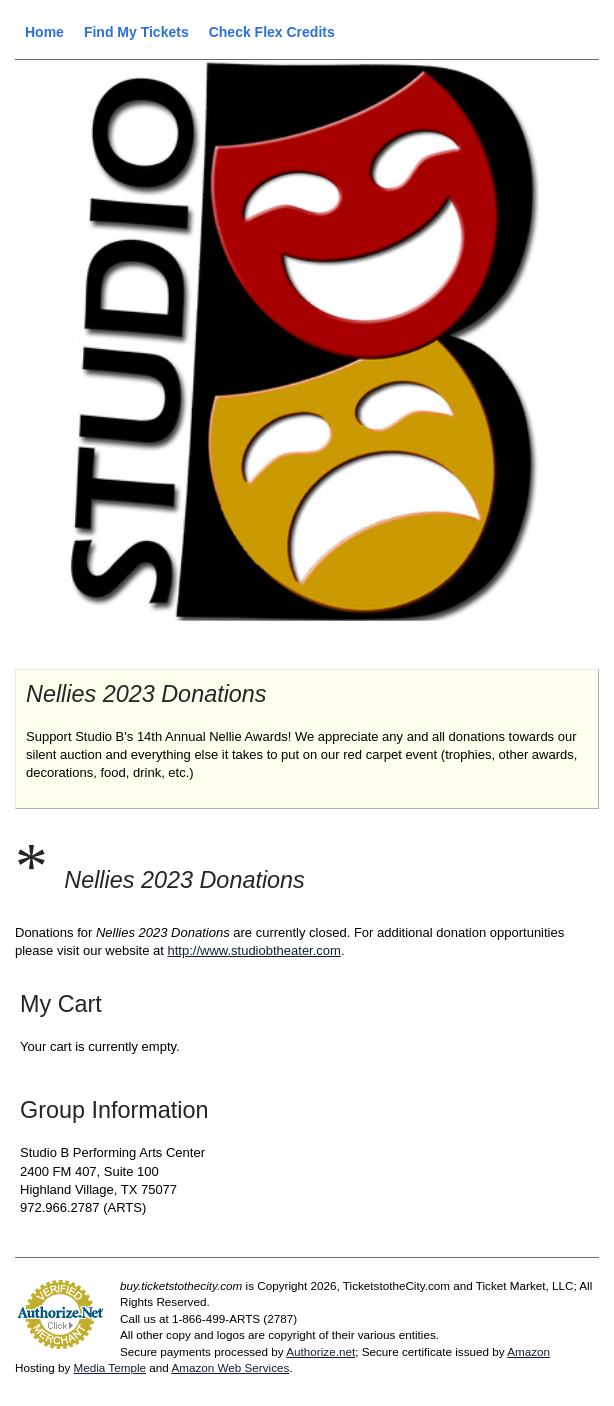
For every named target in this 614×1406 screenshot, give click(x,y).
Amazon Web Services (230, 1367)
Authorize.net (320, 1351)
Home (44, 32)
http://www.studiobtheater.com (253, 950)
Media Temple (109, 1367)
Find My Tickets (136, 32)
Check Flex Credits (272, 32)
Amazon (528, 1351)
